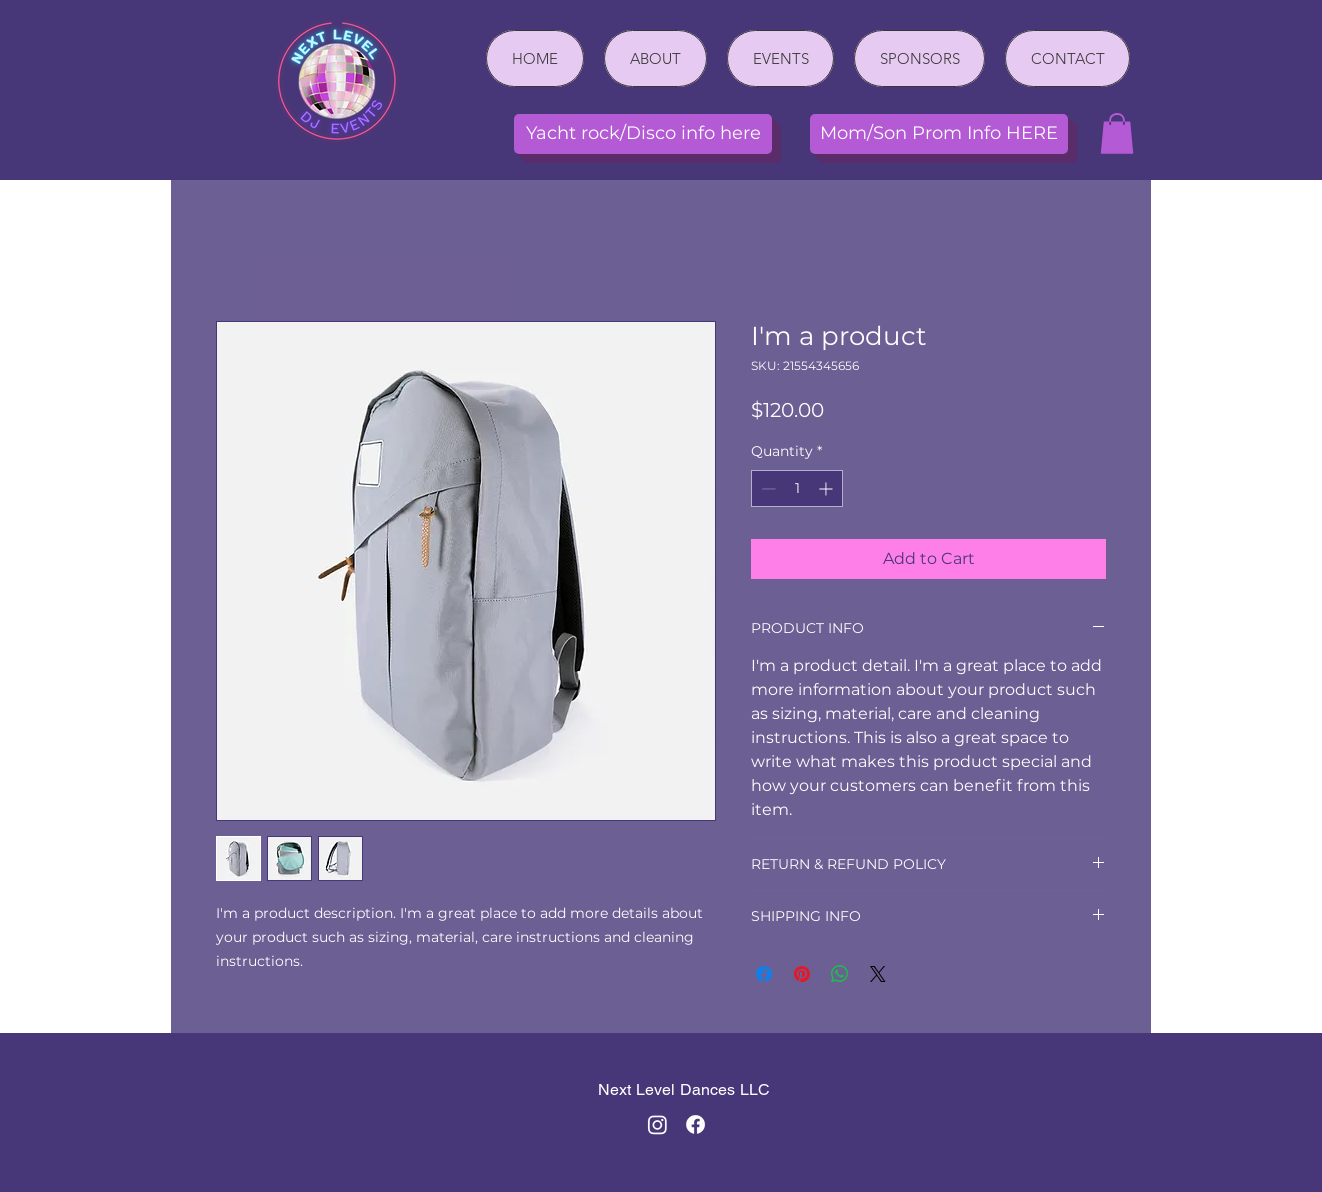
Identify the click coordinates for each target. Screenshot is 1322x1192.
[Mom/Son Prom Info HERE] (939, 134)
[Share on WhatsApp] (840, 974)
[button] (1117, 133)
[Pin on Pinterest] (802, 974)
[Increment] (827, 488)
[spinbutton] (797, 488)
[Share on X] (878, 974)
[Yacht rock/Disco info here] (643, 134)
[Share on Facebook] (764, 974)
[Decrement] (766, 488)
